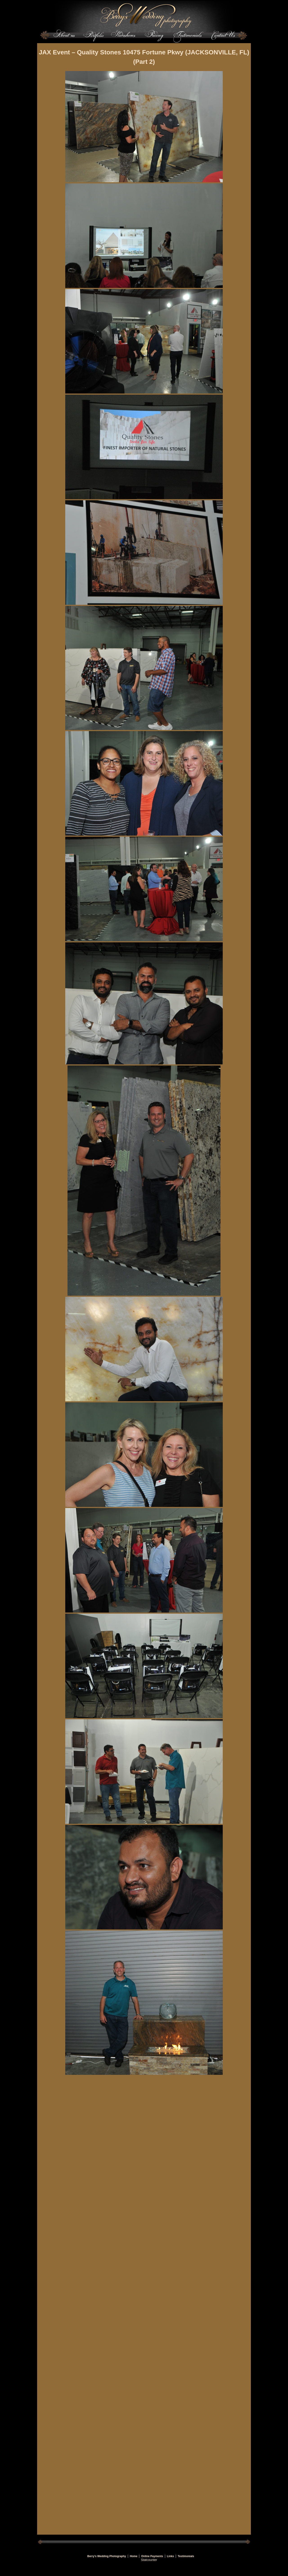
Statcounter (149, 2560)
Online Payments (152, 2556)
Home (133, 2556)
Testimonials (186, 2556)
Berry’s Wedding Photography (106, 2556)
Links (170, 2556)
